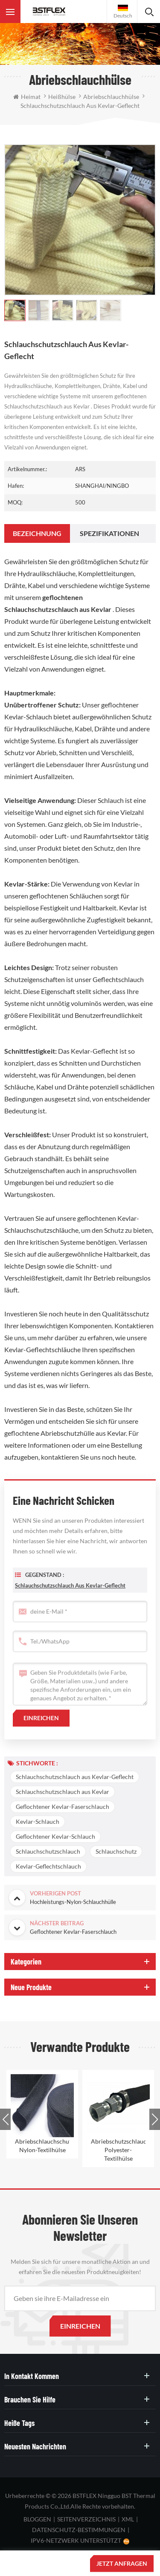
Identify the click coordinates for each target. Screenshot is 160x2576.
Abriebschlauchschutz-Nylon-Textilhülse (42, 2145)
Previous (5, 2119)
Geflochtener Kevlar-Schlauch (55, 1836)
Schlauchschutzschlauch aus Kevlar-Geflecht (70, 1598)
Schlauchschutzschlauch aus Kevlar (62, 1791)
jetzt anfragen (121, 2563)
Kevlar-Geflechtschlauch (48, 1866)
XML (128, 2519)
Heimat (27, 96)
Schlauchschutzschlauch (48, 1851)
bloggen (37, 2519)
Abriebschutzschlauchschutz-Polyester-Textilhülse (118, 2150)
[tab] (37, 533)
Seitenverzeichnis (86, 2519)
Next (154, 2119)
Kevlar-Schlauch (37, 1821)
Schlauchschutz (116, 1851)
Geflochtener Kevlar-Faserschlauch (62, 1806)
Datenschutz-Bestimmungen (78, 2529)
